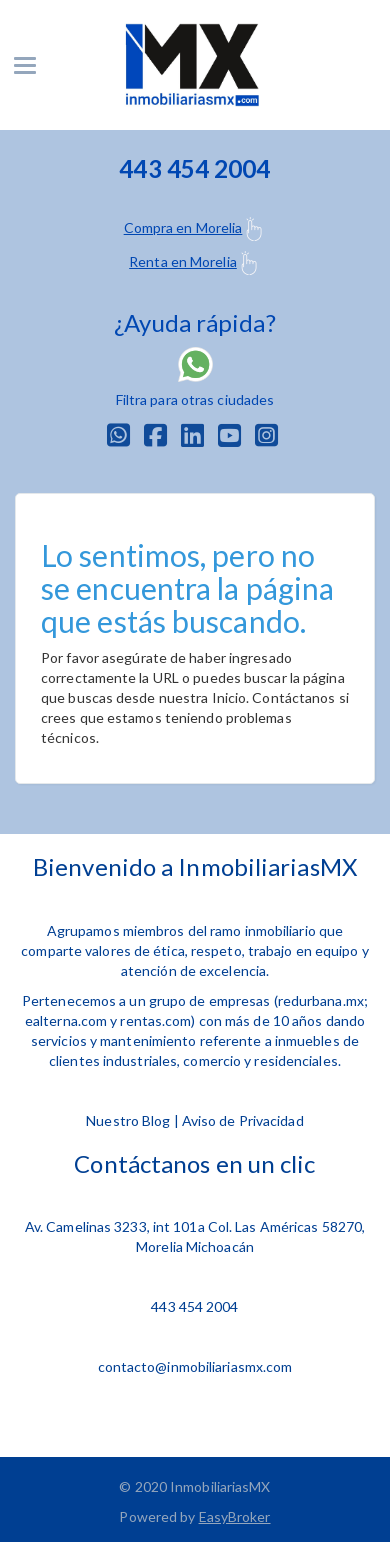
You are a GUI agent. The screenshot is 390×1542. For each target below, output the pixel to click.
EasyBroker (235, 1516)
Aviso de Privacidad (243, 1120)
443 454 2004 (194, 1306)
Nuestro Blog (128, 1120)
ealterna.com (66, 1020)
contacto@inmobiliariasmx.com (195, 1366)
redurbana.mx (321, 1000)
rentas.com (155, 1020)
